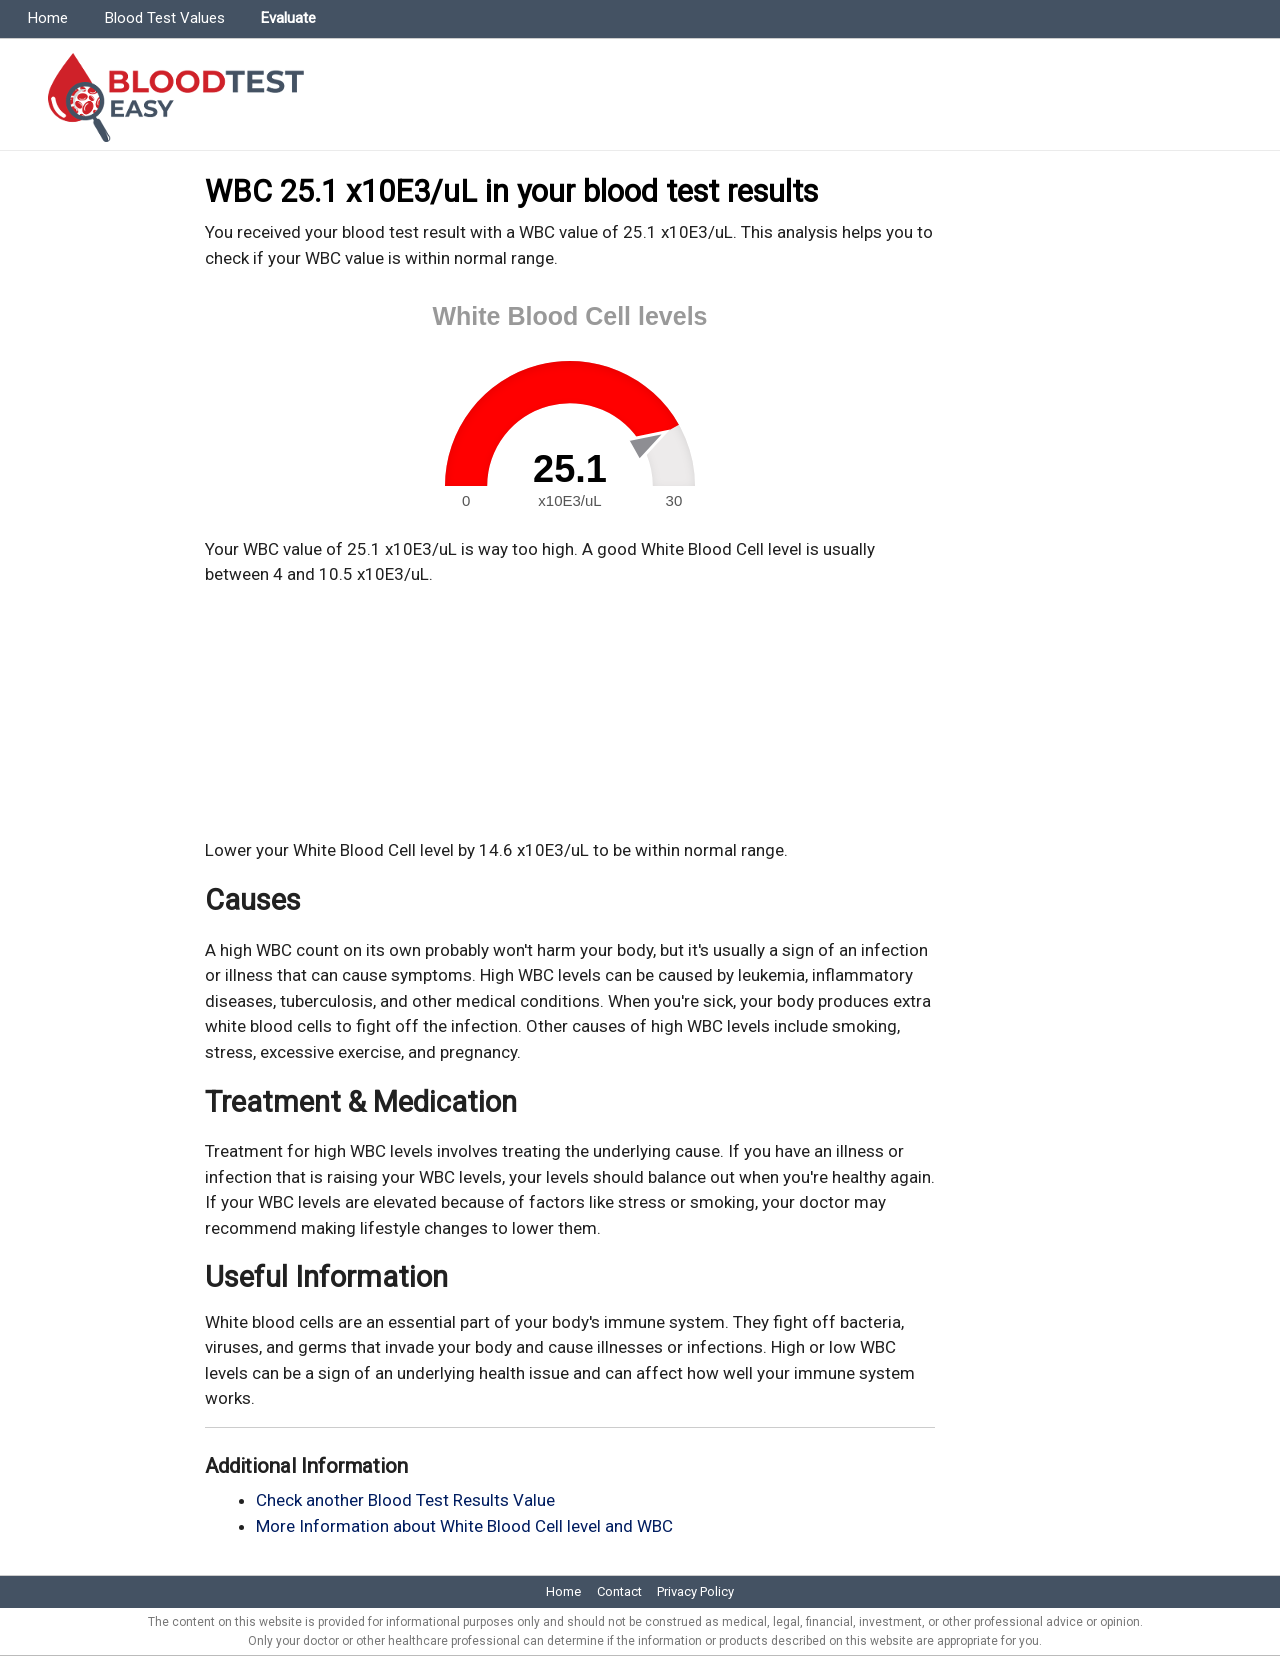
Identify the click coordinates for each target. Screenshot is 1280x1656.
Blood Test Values (165, 18)
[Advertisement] (570, 713)
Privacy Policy (695, 1591)
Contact (619, 1591)
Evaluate (288, 18)
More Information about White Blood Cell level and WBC (464, 1526)
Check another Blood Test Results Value (405, 1500)
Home (48, 18)
